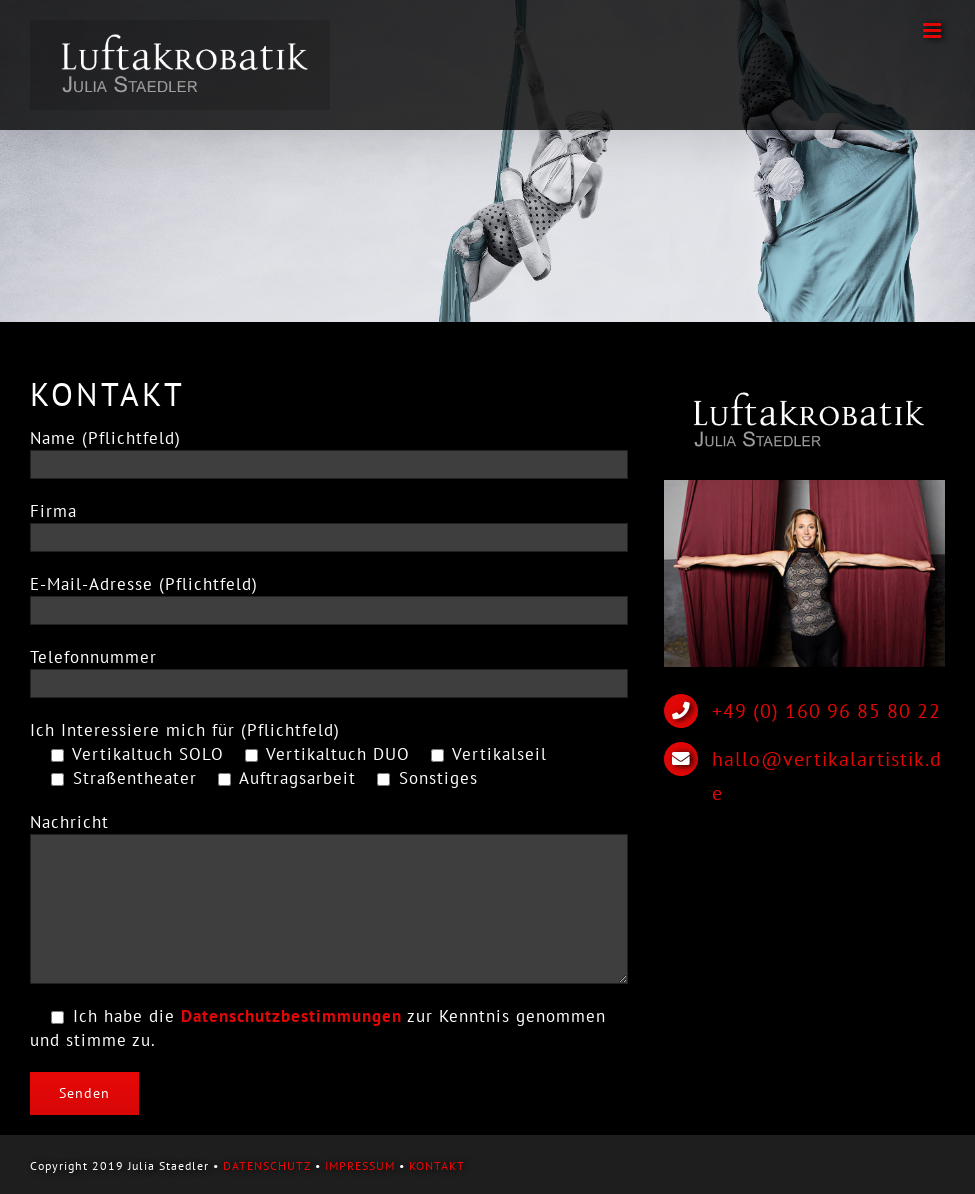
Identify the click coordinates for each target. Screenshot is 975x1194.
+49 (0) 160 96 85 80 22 (826, 711)
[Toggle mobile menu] (934, 30)
